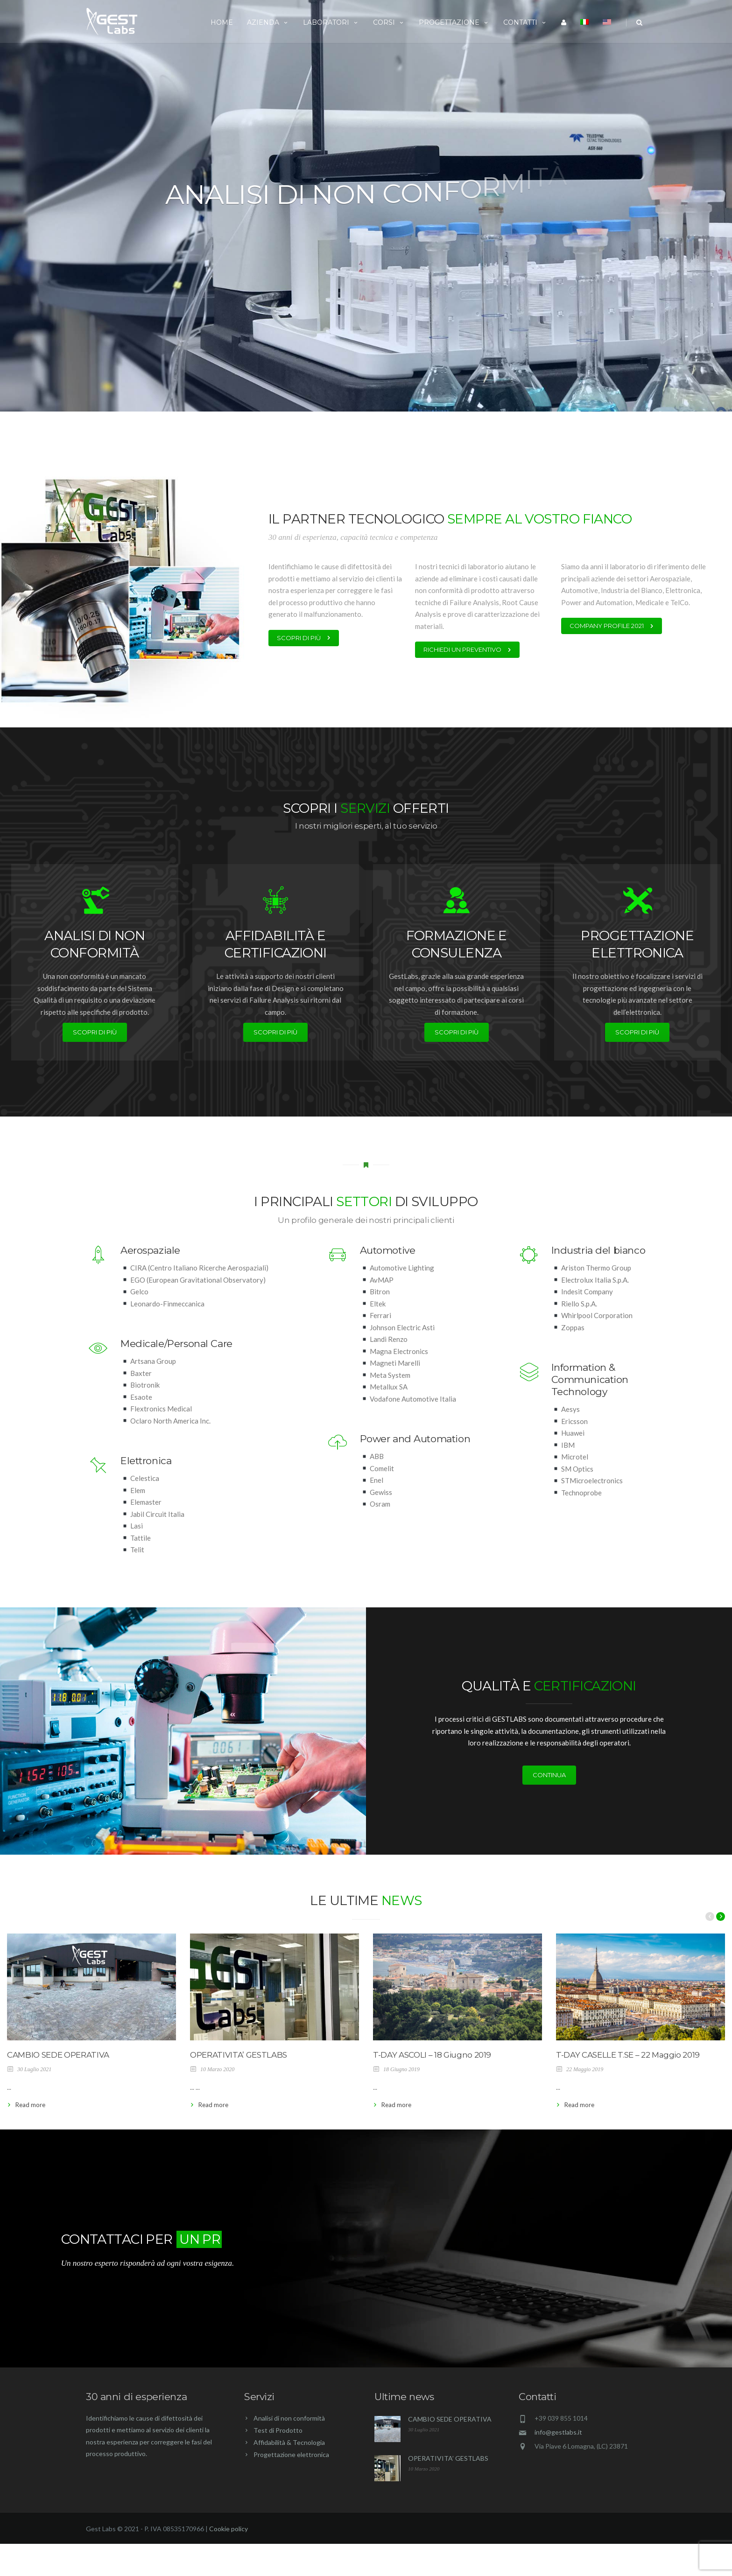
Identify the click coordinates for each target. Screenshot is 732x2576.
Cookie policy (228, 2564)
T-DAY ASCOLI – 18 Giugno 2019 (432, 2054)
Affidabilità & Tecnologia (289, 2478)
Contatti (525, 22)
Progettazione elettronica (291, 2490)
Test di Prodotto (278, 2466)
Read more (30, 2104)
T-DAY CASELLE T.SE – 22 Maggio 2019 (628, 2054)
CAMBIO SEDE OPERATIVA (58, 2054)
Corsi (389, 22)
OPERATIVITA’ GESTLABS (238, 2054)
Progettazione (454, 22)
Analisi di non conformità (289, 2453)
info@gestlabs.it (558, 2467)
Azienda (268, 22)
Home (222, 22)
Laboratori (331, 22)
